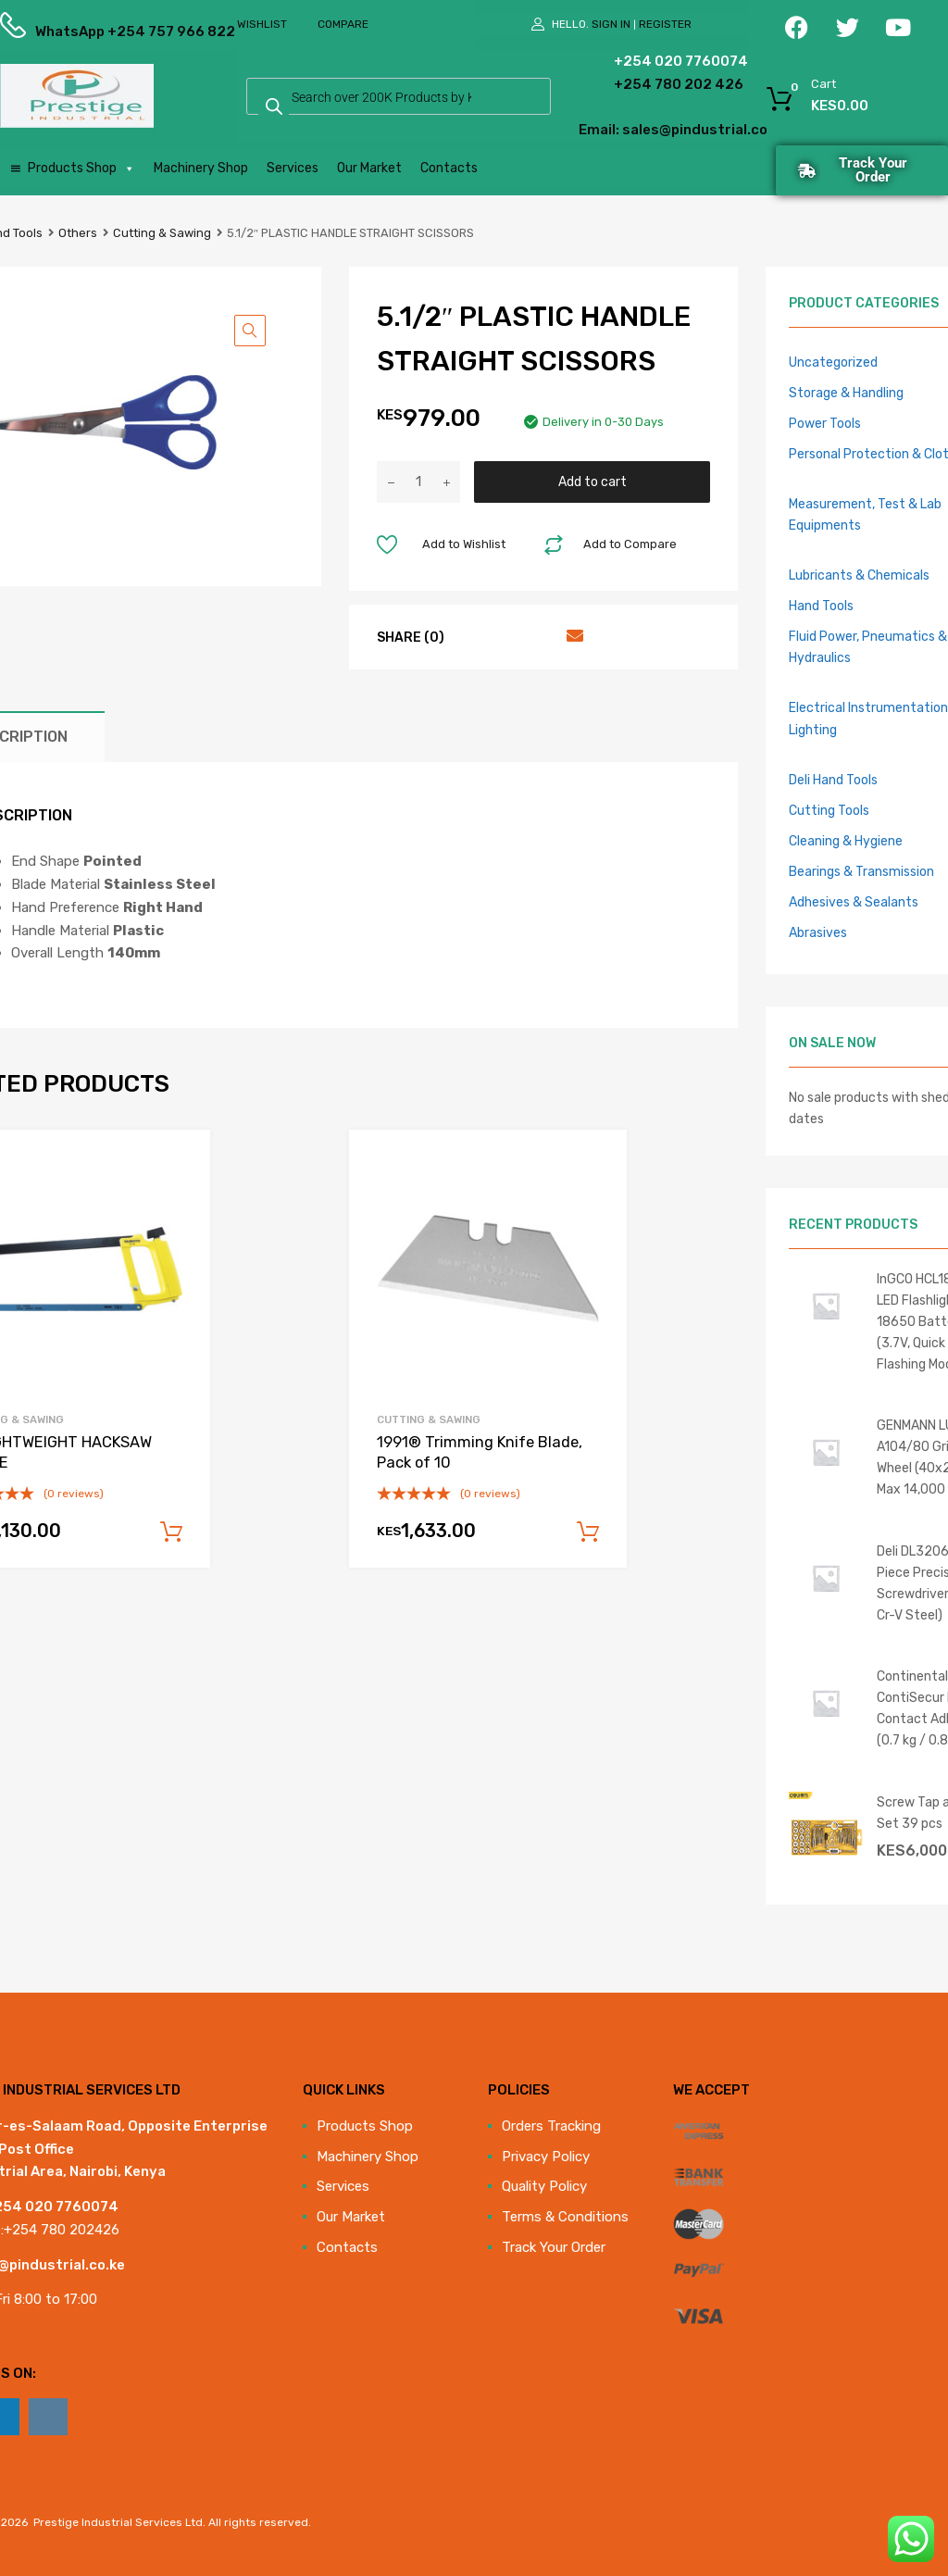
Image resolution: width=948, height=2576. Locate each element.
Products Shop (81, 168)
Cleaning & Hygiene (846, 840)
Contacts (449, 168)
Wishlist (262, 24)
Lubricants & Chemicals (859, 575)
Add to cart (592, 481)
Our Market (369, 168)
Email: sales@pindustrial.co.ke (626, 129)
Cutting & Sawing (162, 233)
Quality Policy (544, 2186)
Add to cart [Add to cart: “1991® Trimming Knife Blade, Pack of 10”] (588, 1532)
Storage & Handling (846, 392)
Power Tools (825, 423)
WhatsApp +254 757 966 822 (80, 31)
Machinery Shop (201, 168)
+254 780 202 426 (644, 84)
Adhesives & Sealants (853, 901)
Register (665, 24)
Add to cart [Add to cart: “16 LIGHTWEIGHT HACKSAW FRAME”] (171, 1532)
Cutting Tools (829, 810)
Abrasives (818, 932)
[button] (250, 330)
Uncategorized (833, 362)
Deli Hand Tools (833, 779)
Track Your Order (553, 2247)
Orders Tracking (551, 2126)
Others (77, 233)
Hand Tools (821, 605)
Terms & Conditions (565, 2216)
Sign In (611, 24)
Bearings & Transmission (861, 871)
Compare (343, 24)
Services (292, 168)
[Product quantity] (418, 482)
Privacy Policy (546, 2156)
